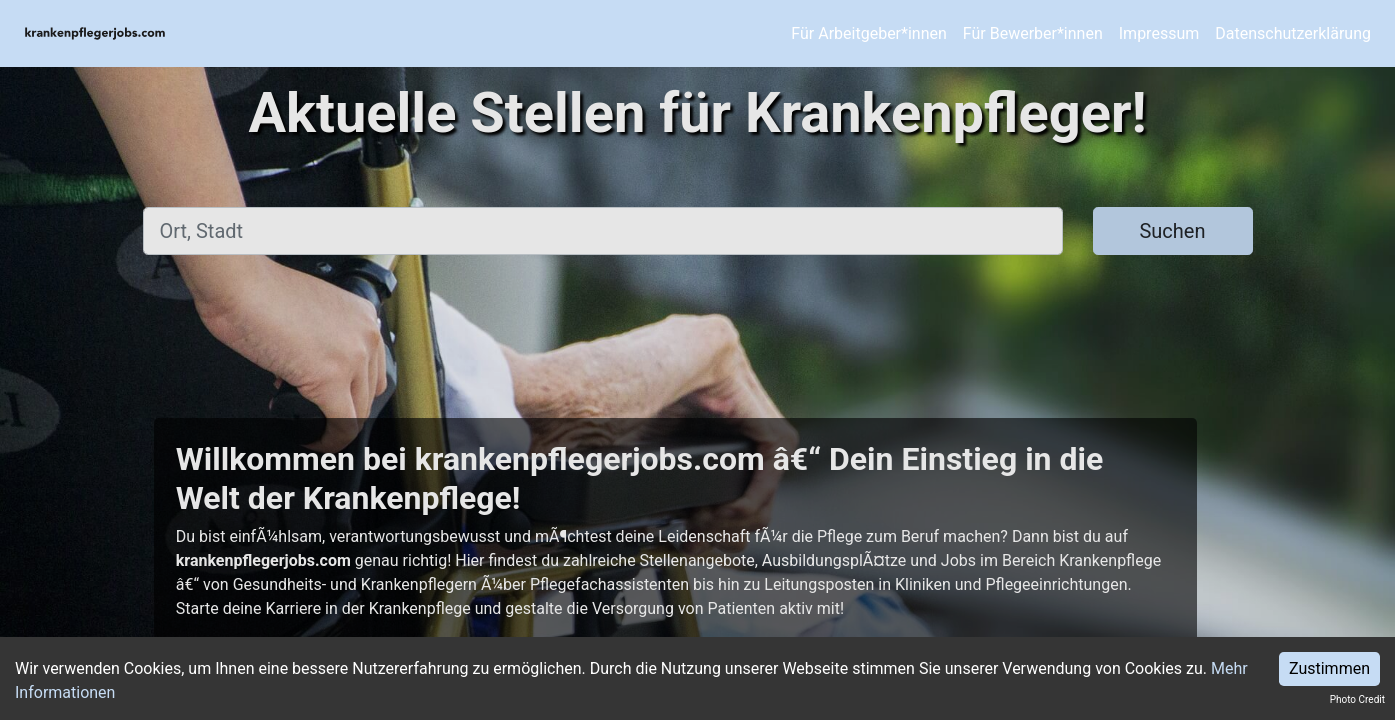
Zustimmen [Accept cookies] (1329, 668)
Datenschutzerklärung (1293, 33)
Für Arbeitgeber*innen (868, 33)
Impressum (1159, 33)
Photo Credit (1357, 699)
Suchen (1172, 231)
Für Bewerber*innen (1033, 33)
